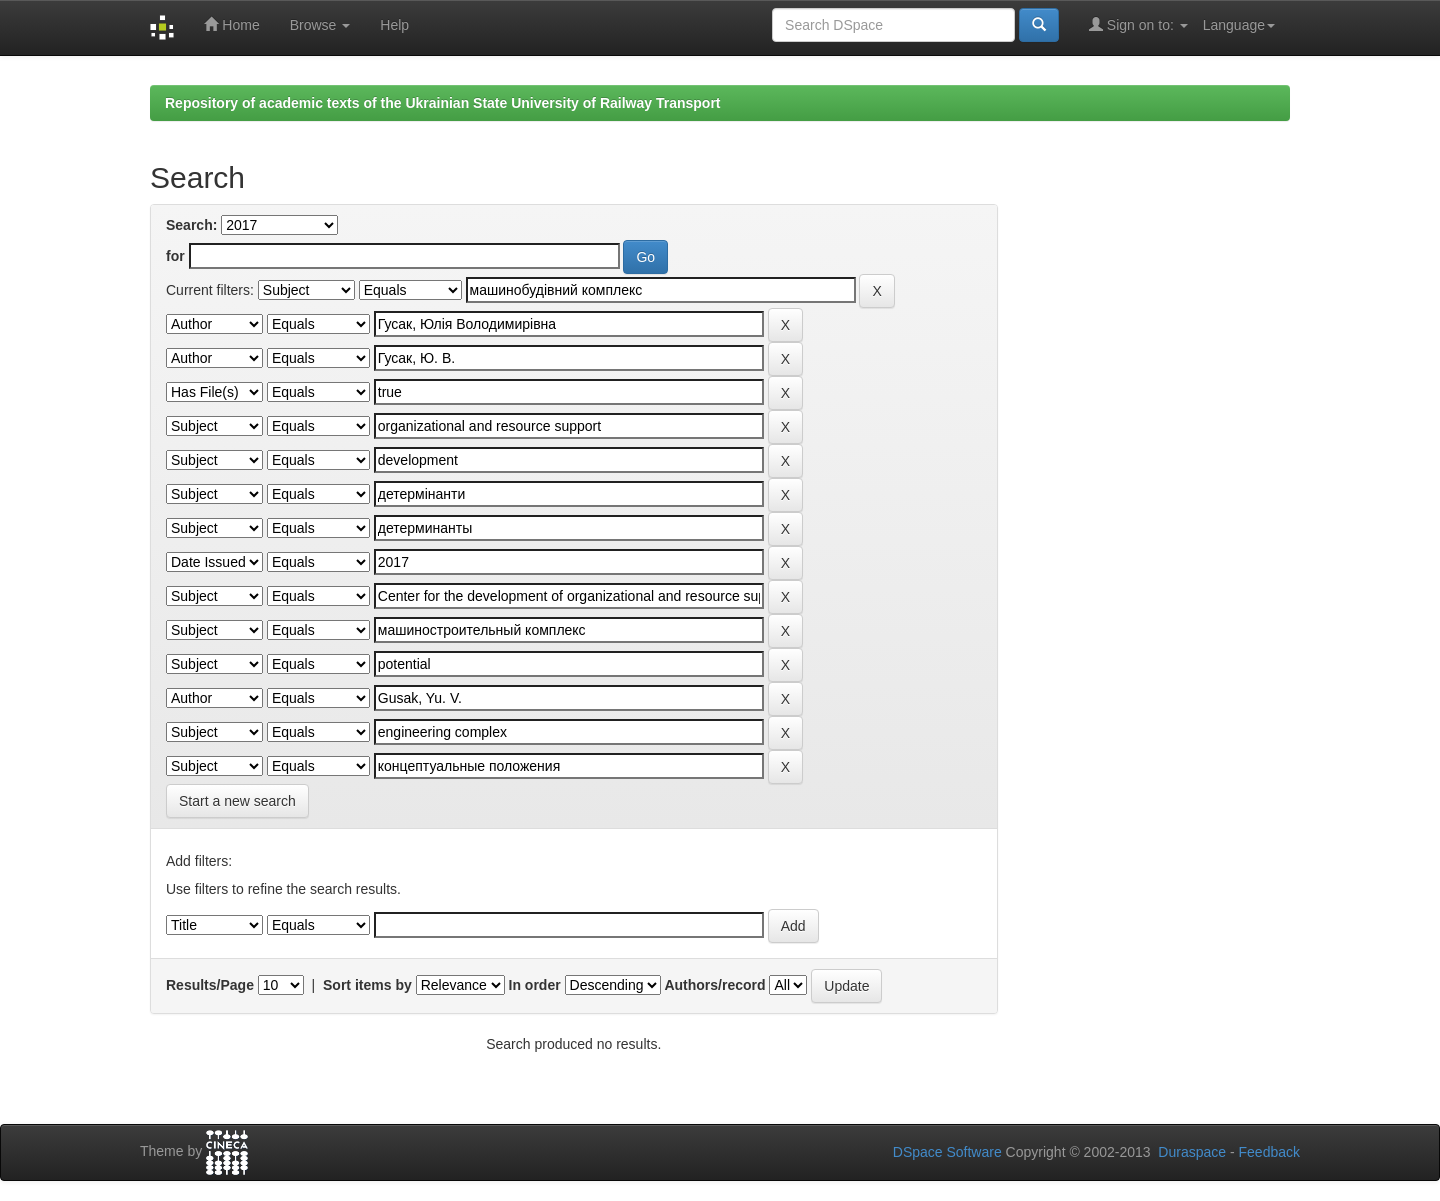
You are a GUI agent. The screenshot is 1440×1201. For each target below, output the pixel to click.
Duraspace (1192, 1152)
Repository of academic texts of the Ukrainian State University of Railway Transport (443, 103)
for (175, 256)
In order (535, 985)
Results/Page (210, 985)
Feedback (1269, 1152)
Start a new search (237, 801)
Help (394, 25)
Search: (191, 225)
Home (231, 24)
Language (1239, 25)
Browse (320, 25)
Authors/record (714, 985)
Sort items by (367, 985)
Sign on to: (1138, 24)
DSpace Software (947, 1152)
